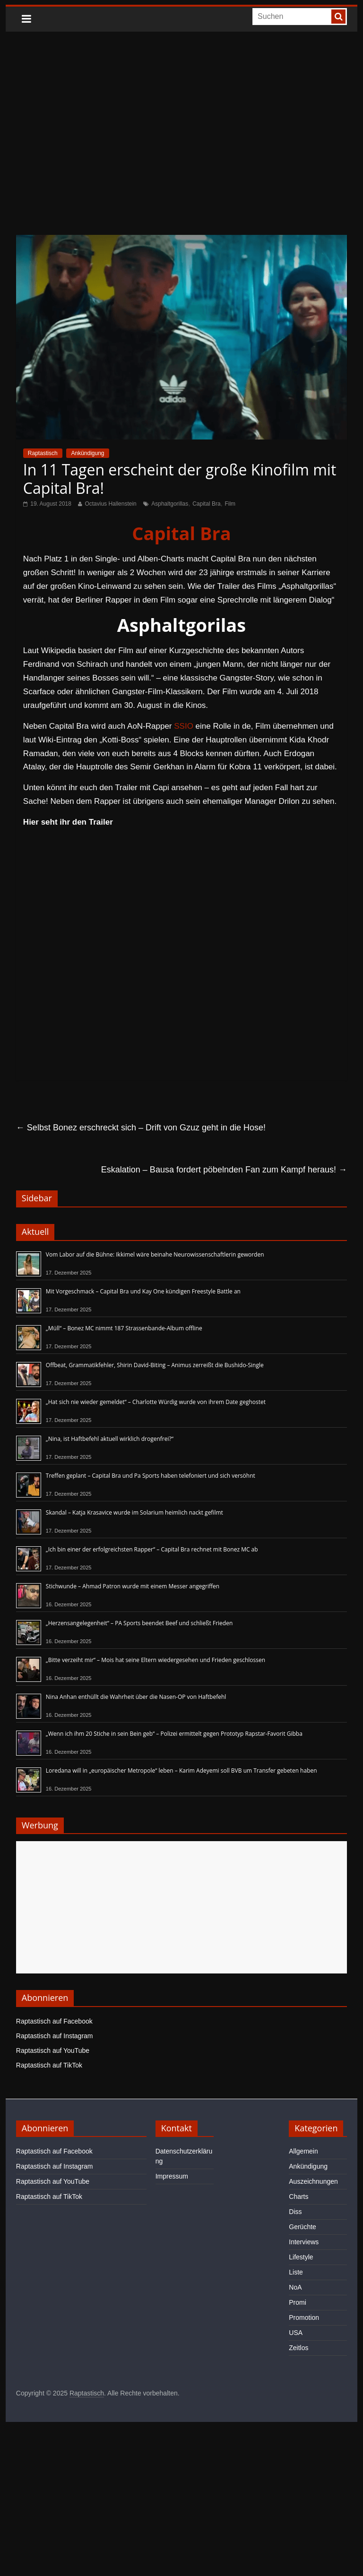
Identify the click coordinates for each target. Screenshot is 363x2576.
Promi (297, 2302)
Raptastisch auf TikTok (49, 2065)
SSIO (183, 726)
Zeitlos (298, 2348)
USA (295, 2332)
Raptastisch (43, 453)
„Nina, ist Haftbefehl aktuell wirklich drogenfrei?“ (109, 1439)
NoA (295, 2287)
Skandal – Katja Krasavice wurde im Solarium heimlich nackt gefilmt (134, 1512)
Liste (296, 2272)
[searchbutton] (338, 16)
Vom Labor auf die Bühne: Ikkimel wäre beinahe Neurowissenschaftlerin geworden (155, 1254)
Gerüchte (302, 2227)
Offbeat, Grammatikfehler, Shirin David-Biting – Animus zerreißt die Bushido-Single (155, 1365)
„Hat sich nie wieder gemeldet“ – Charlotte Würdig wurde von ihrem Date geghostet (156, 1402)
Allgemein (303, 2151)
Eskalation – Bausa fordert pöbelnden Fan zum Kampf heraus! (224, 1169)
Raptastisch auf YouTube (52, 2050)
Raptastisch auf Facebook (54, 2021)
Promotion (304, 2317)
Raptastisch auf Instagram (54, 2036)
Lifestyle (301, 2257)
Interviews (304, 2242)
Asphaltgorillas (169, 503)
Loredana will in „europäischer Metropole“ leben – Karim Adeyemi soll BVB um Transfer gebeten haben (181, 1770)
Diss (295, 2211)
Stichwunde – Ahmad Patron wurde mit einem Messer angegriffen (132, 1586)
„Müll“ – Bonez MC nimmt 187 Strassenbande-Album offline (124, 1328)
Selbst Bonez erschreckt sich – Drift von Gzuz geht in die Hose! (141, 1127)
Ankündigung (87, 453)
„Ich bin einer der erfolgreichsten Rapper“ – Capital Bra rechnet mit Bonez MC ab (152, 1549)
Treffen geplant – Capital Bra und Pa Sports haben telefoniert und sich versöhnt (150, 1476)
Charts (298, 2196)
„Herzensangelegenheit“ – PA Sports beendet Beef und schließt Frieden (139, 1623)
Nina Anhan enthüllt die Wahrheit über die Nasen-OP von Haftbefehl (136, 1697)
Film (230, 503)
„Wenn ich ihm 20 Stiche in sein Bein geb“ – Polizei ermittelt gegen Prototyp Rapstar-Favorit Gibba (174, 1734)
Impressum (172, 2176)
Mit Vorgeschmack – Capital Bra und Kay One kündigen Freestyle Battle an (143, 1291)
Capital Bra (206, 503)
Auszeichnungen (313, 2181)
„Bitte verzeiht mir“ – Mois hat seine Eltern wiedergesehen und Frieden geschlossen (155, 1660)
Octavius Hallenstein (110, 503)
